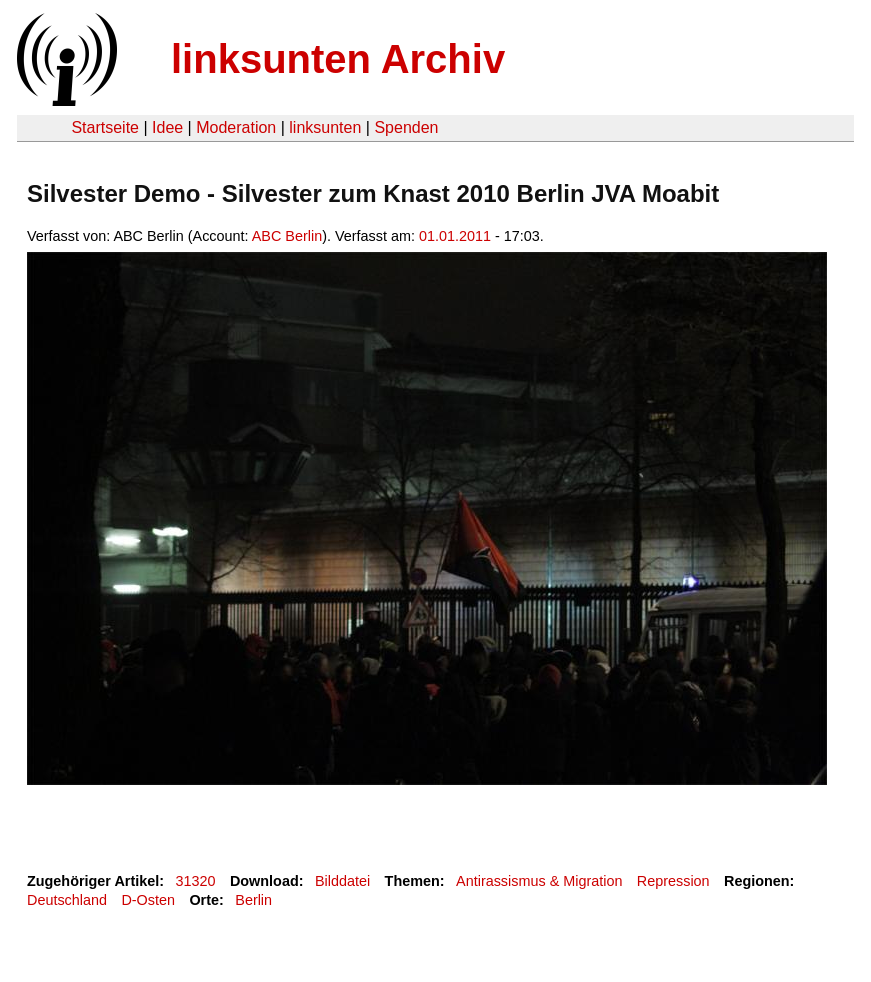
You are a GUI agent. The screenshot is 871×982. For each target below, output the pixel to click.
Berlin (253, 900)
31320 (196, 881)
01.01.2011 (455, 236)
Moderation (236, 127)
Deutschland (67, 900)
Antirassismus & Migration (539, 881)
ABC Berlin (287, 236)
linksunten (325, 127)
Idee (167, 127)
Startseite (105, 127)
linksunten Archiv (338, 59)
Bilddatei (342, 881)
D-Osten (148, 900)
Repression (673, 881)
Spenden (406, 127)
